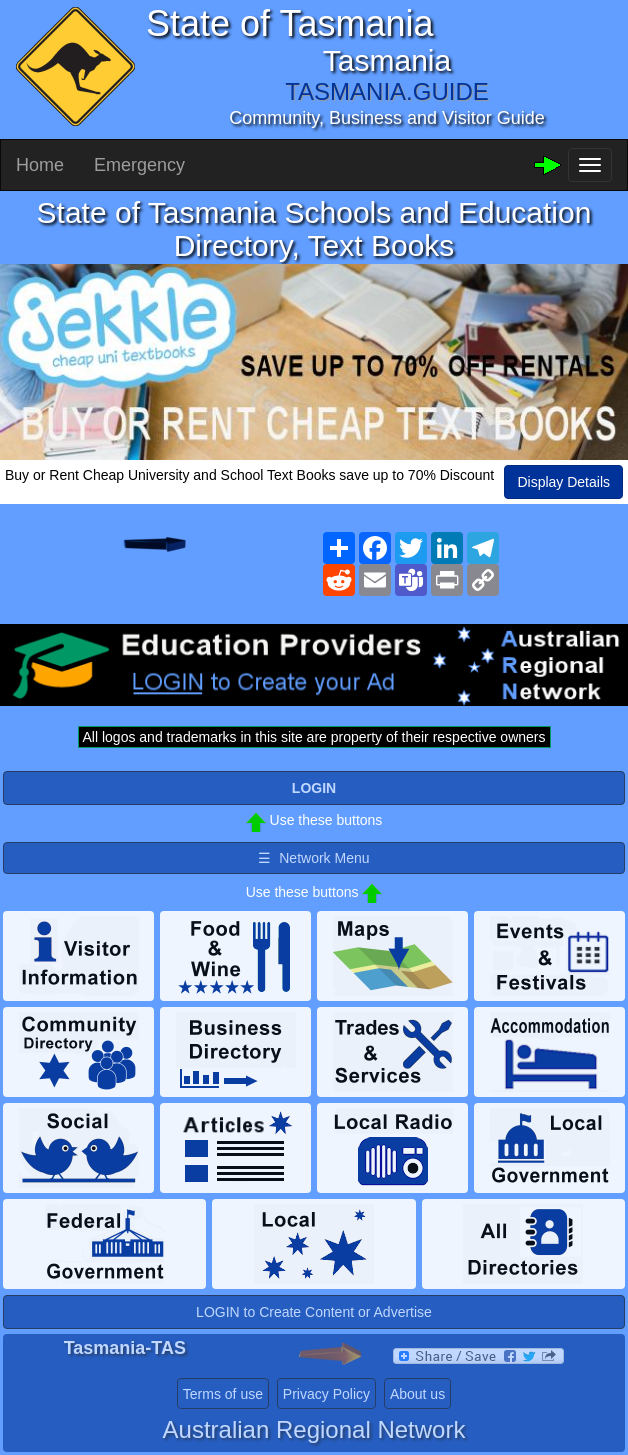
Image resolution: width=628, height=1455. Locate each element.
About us (417, 1394)
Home (40, 165)
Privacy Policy (326, 1394)
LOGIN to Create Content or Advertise (314, 1312)
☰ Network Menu (313, 858)
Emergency (139, 165)
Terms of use (223, 1394)
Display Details (563, 482)
